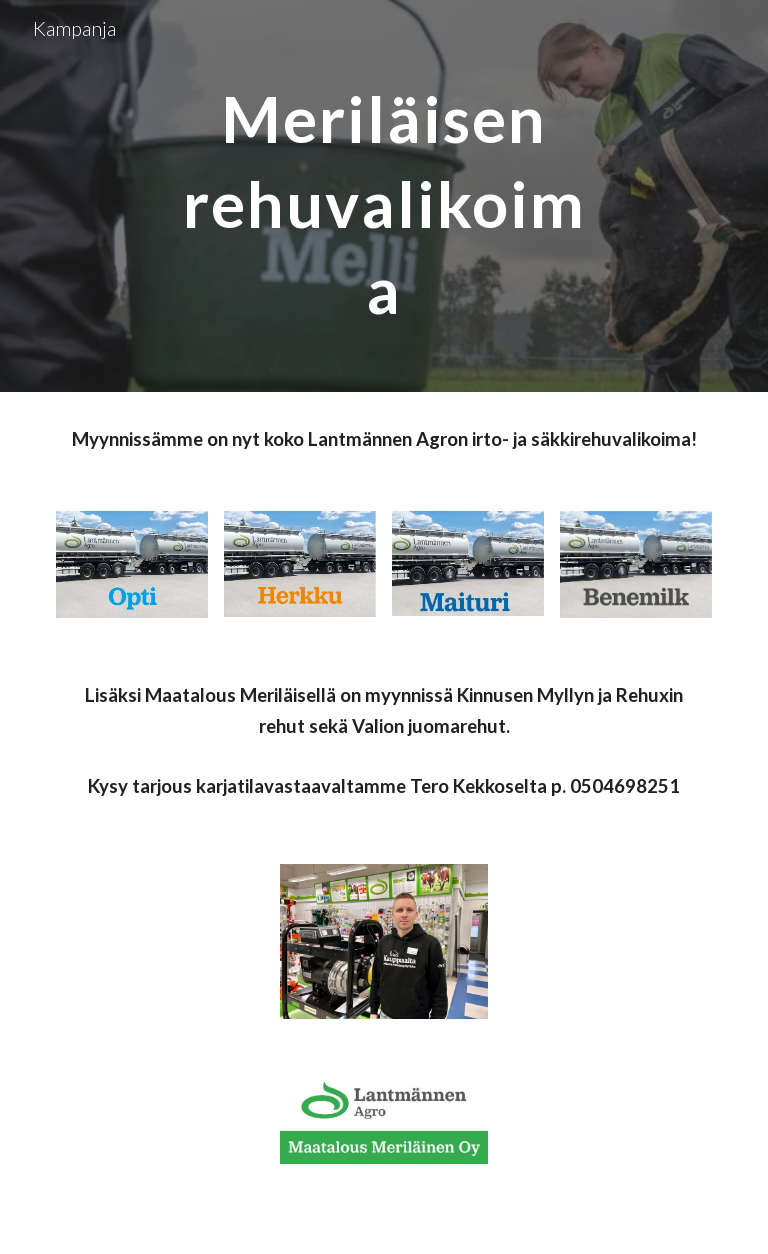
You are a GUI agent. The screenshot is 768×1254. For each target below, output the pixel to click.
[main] (383, 196)
